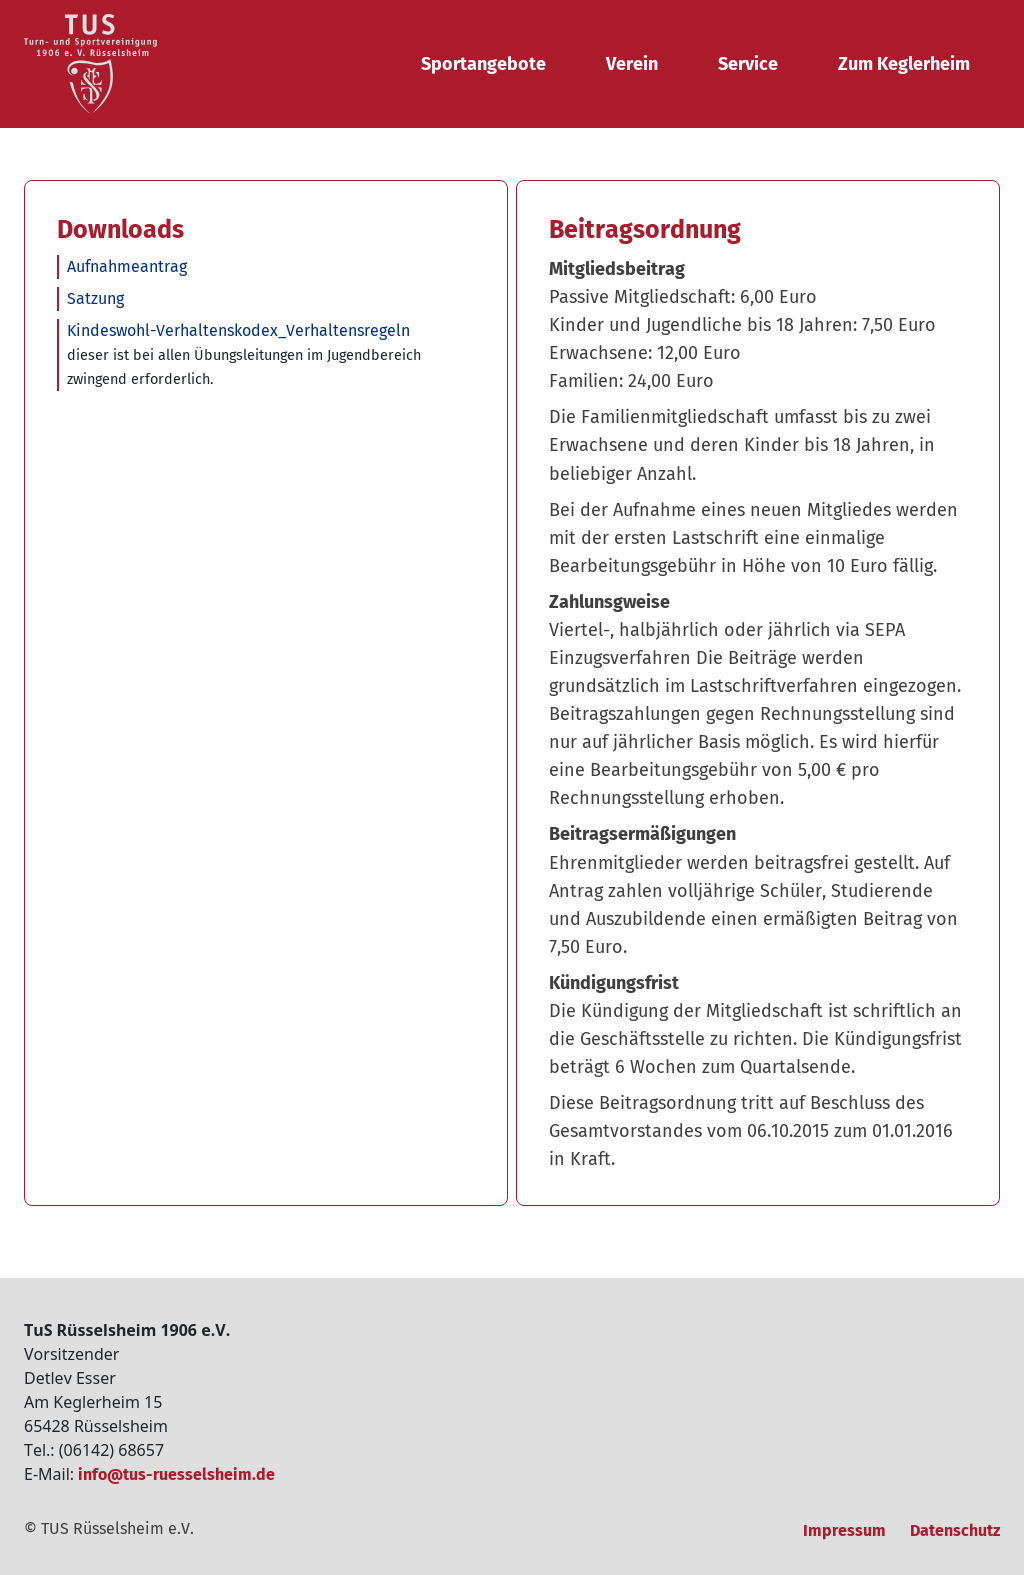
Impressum (844, 1530)
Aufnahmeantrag (127, 266)
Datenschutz (955, 1530)
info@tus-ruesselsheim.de (176, 1474)
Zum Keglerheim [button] (904, 64)
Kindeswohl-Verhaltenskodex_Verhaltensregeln (238, 330)
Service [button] (748, 64)
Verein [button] (632, 64)
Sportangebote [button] (483, 64)
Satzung (95, 298)
